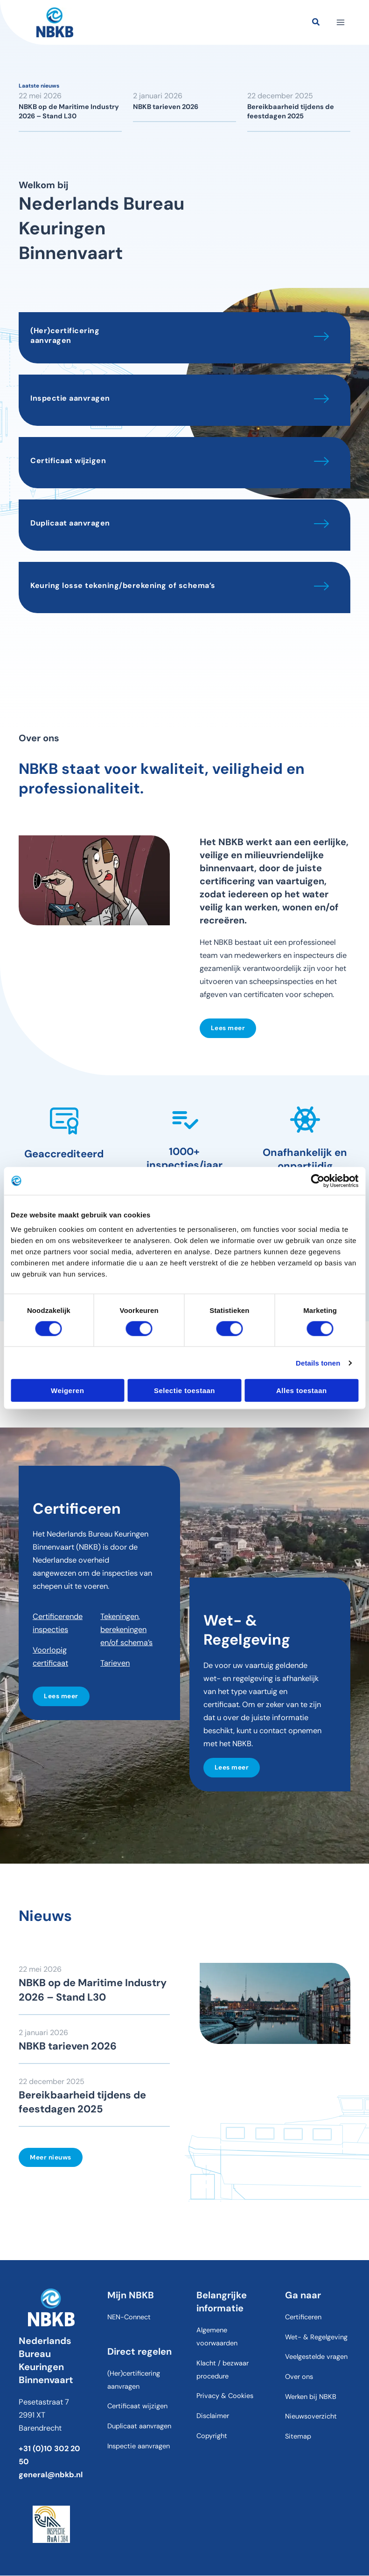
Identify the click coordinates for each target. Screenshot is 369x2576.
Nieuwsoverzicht (311, 2416)
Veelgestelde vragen (316, 2357)
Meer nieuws (50, 2157)
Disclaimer (212, 2416)
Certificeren (303, 2317)
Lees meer (228, 1028)
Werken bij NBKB (310, 2396)
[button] (316, 23)
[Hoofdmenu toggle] (339, 23)
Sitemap (298, 2436)
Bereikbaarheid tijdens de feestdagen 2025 (290, 111)
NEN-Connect (129, 2317)
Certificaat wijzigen (68, 460)
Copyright (211, 2436)
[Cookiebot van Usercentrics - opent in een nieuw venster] (317, 1181)
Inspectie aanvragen (70, 398)
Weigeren (67, 1390)
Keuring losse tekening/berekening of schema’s (123, 585)
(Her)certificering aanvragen (64, 335)
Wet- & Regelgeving (316, 2337)
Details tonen (318, 1363)
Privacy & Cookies (224, 2396)
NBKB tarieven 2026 (165, 106)
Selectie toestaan (184, 1390)
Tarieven (115, 1663)
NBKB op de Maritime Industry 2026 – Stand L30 (69, 111)
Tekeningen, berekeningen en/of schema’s (126, 1629)
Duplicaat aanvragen (70, 523)
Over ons (299, 2376)
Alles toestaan (301, 1390)
